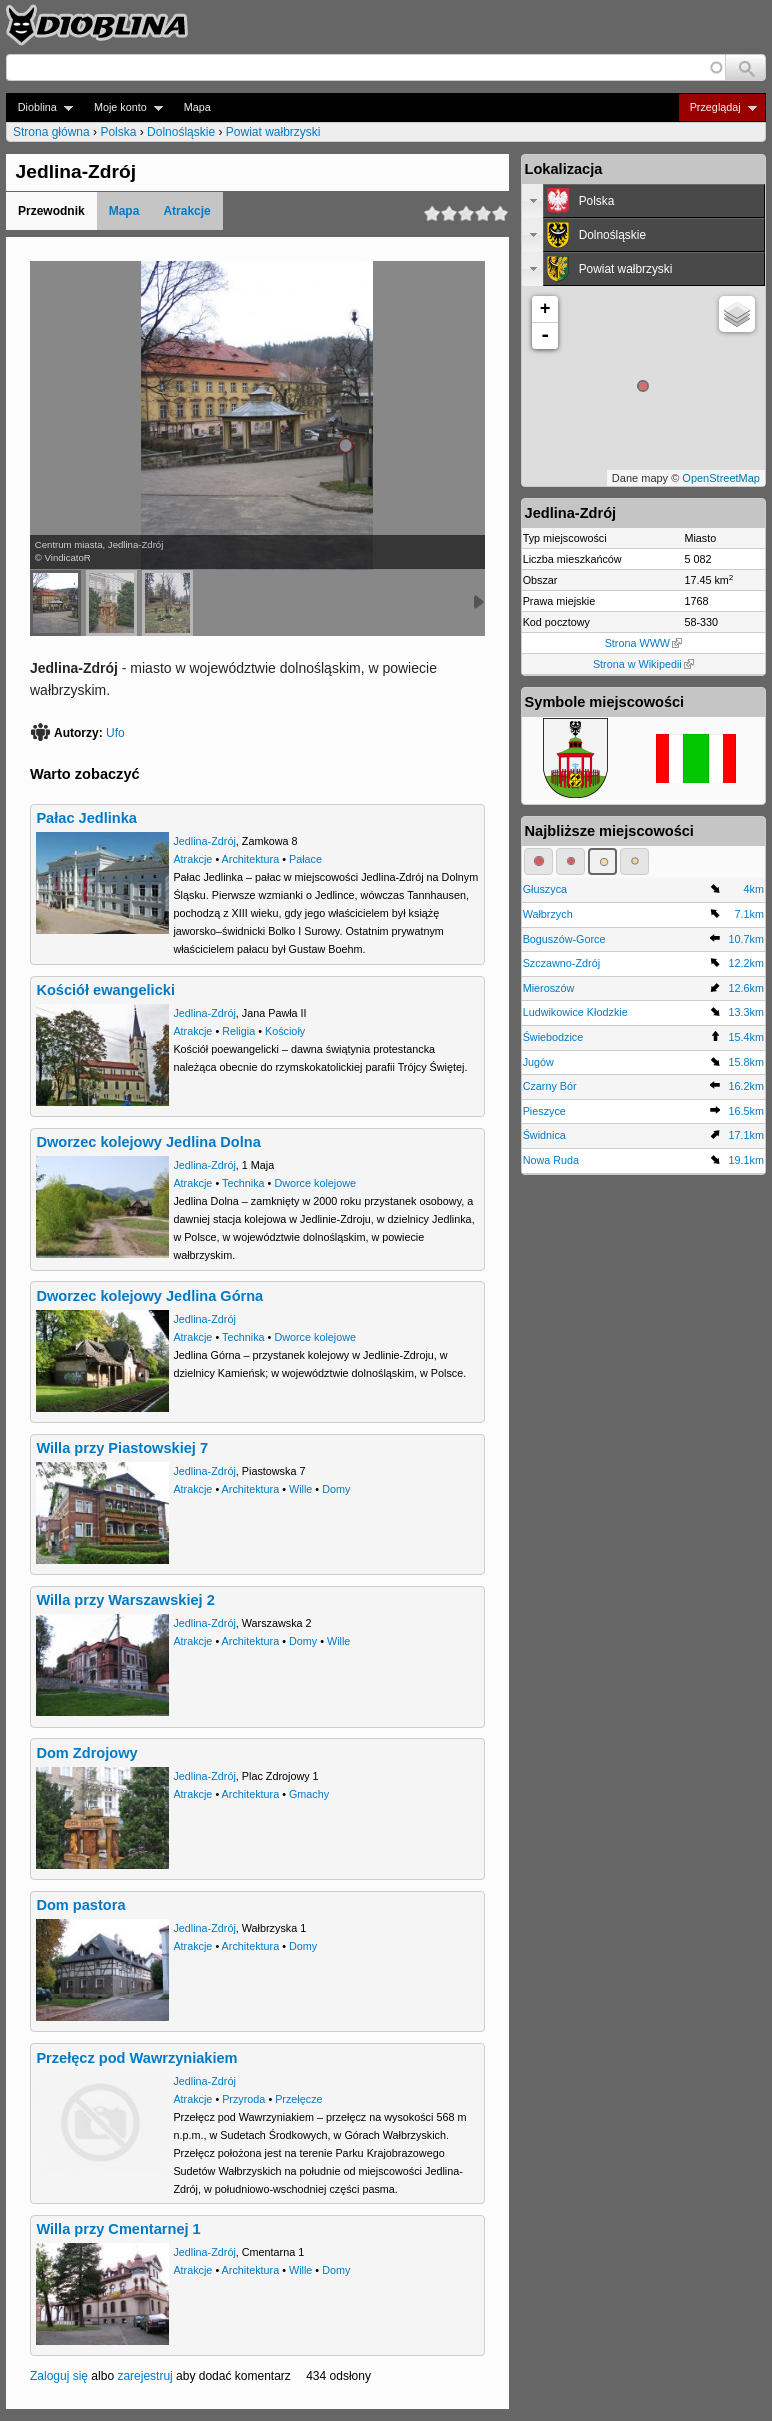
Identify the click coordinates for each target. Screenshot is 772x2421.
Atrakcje (186, 211)
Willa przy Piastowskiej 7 (122, 1448)
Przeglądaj (717, 107)
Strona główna (51, 132)
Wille (300, 1489)
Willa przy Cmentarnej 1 (118, 2229)
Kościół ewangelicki (105, 990)
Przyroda (243, 2099)
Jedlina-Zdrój (204, 841)
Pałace (305, 859)
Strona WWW (643, 643)
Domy (336, 1489)
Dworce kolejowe (315, 1183)
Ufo (115, 733)
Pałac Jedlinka (86, 818)
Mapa (197, 107)
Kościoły (285, 1031)
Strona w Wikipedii (643, 664)
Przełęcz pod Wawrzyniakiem (136, 2058)
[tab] (643, 201)
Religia (238, 1031)
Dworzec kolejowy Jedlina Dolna (148, 1142)
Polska (118, 132)
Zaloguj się (59, 2376)
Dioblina (39, 107)
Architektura (251, 859)
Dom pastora (80, 1905)
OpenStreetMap (721, 478)
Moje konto (122, 107)
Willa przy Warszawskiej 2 (125, 1600)
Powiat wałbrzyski (273, 132)
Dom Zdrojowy (86, 1753)
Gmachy (309, 1794)
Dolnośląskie (181, 132)
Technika (243, 1183)
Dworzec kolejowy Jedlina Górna (149, 1296)
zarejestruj (144, 2376)
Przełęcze (298, 2099)
